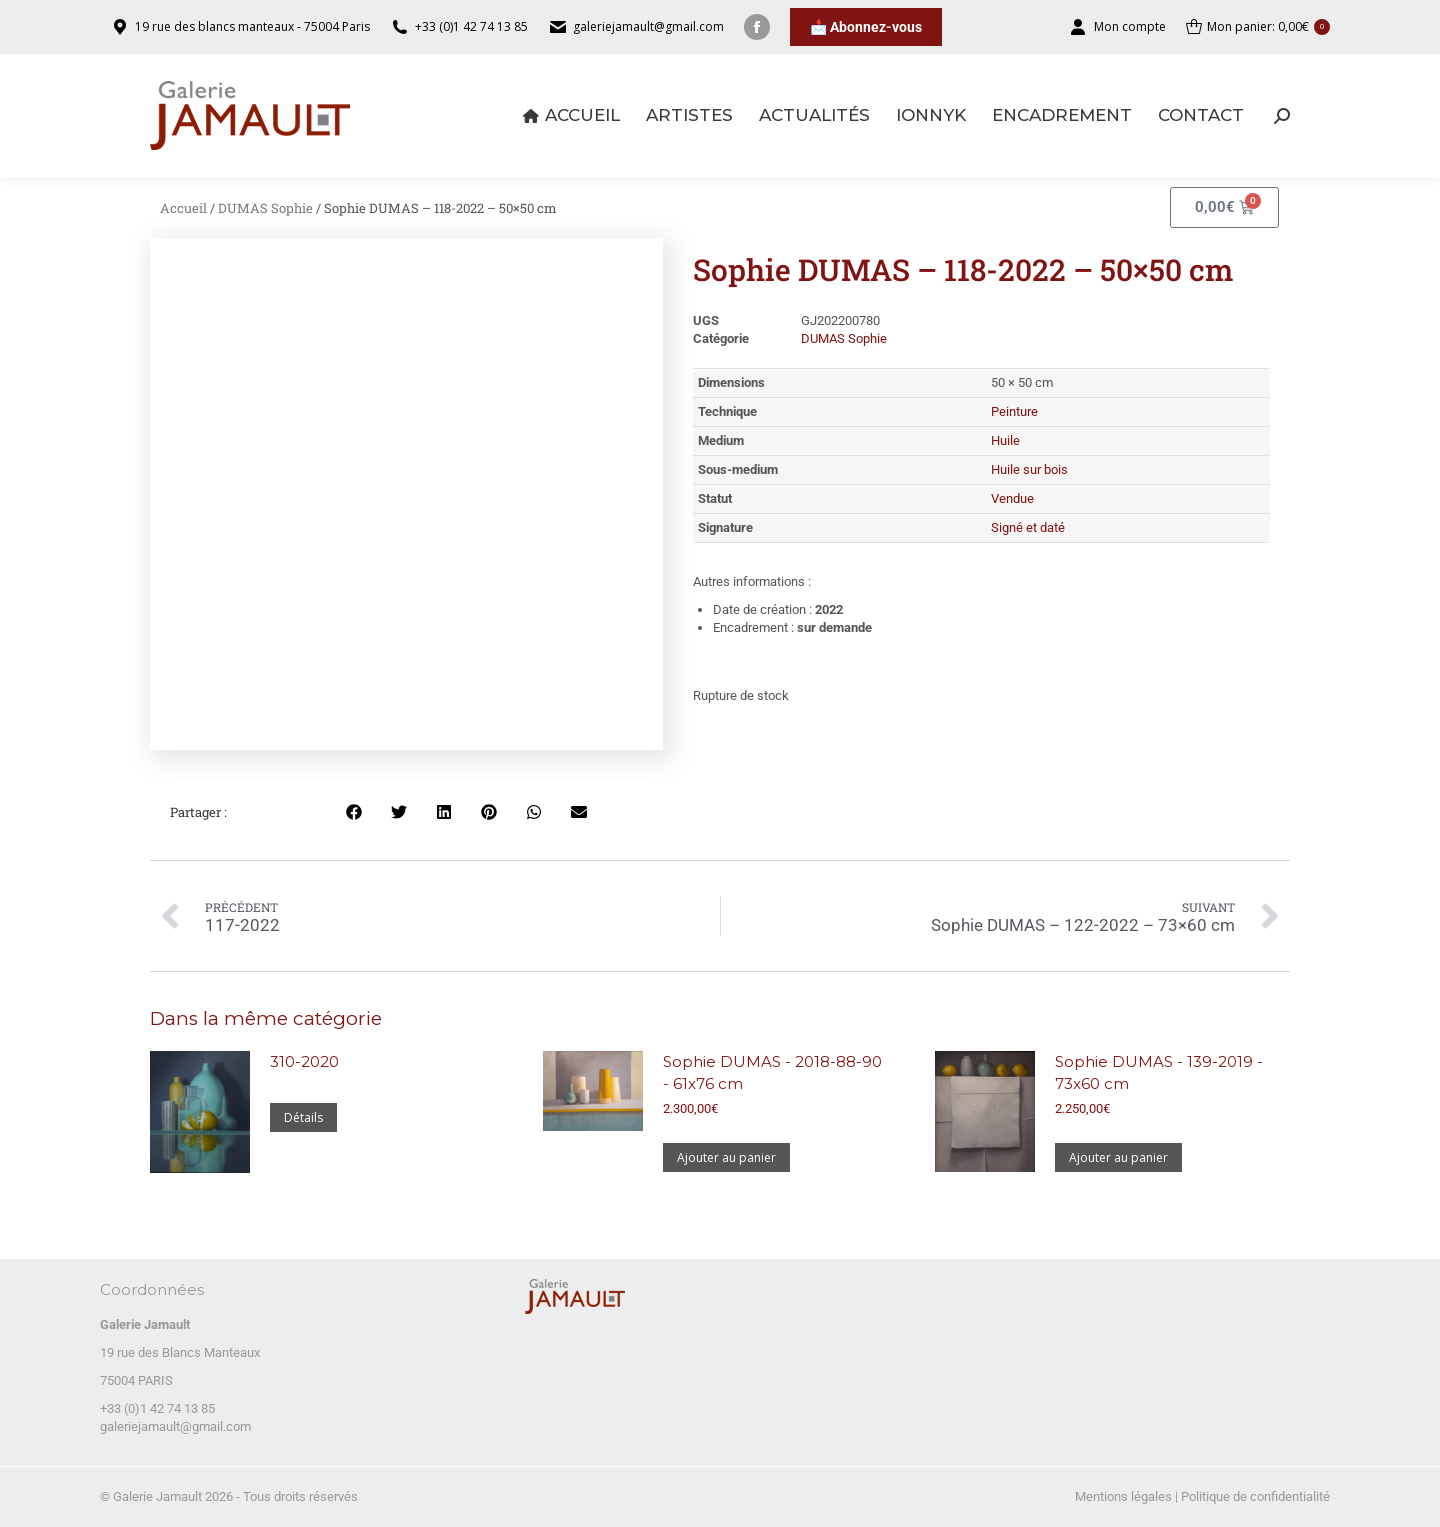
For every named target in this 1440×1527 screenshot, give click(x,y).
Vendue (1012, 498)
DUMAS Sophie (265, 208)
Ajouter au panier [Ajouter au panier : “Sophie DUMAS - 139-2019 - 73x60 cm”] (1118, 1157)
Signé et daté (1028, 527)
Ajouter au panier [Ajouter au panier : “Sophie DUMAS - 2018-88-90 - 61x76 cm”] (726, 1157)
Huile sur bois (1029, 469)
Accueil (183, 208)
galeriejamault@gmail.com (175, 1426)
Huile (1005, 440)
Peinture (1014, 411)
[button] (354, 812)
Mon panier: (1258, 27)
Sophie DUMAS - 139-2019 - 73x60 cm (1159, 1072)
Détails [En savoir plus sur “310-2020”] (303, 1117)
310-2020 (304, 1061)
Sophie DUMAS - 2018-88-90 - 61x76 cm (772, 1072)
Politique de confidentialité (1255, 1496)
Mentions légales (1123, 1496)
